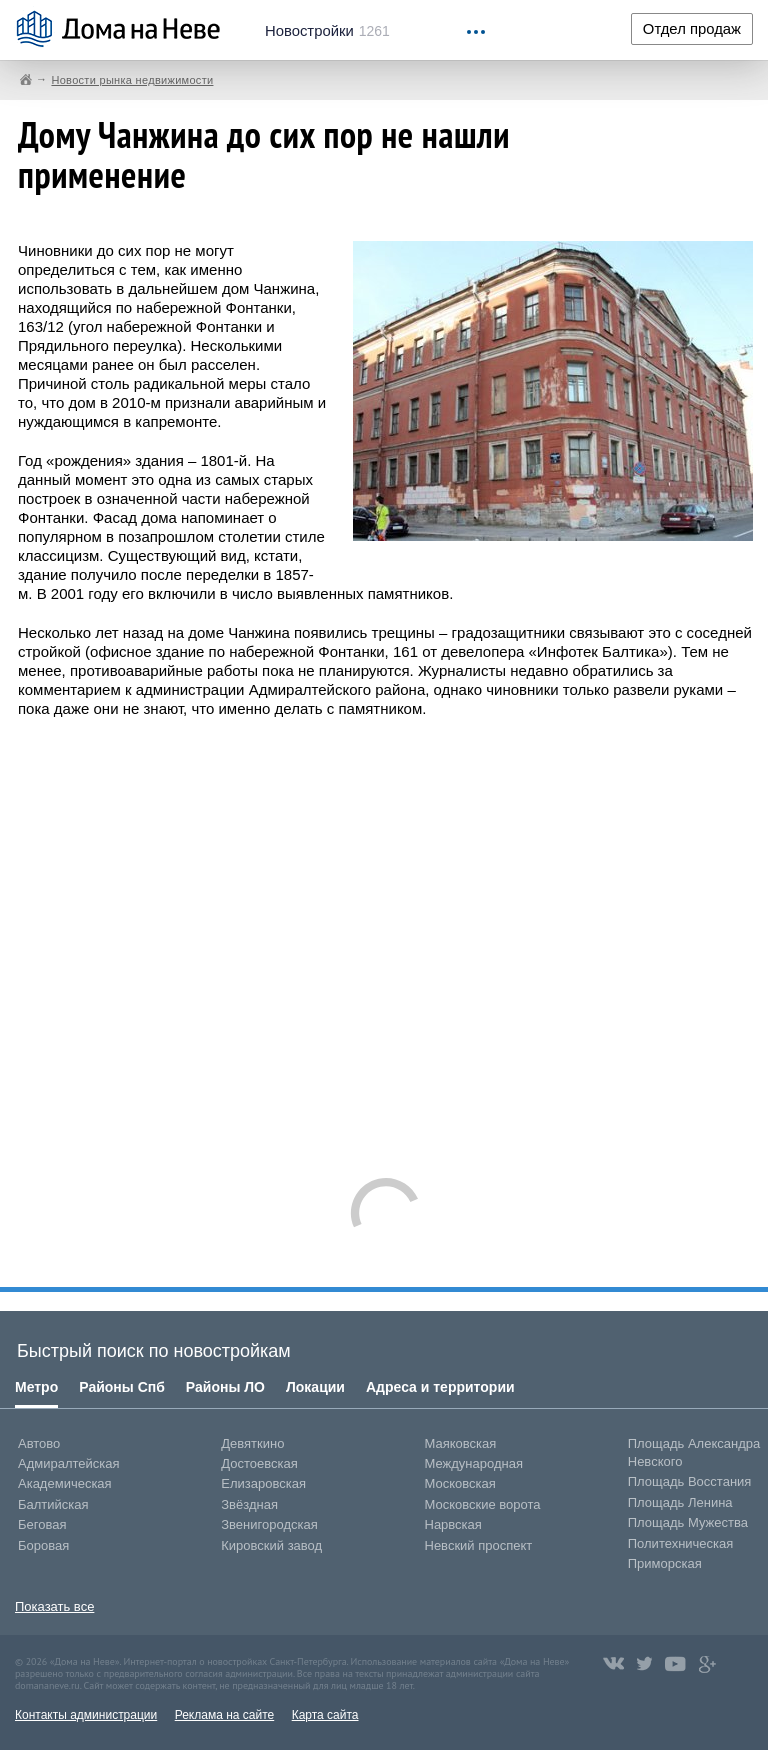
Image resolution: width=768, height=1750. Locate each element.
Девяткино (252, 1443)
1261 (327, 31)
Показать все (54, 1606)
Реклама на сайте (225, 1715)
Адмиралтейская (69, 1463)
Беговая (42, 1524)
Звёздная (249, 1504)
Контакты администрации (86, 1715)
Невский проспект (479, 1545)
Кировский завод (271, 1545)
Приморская (665, 1563)
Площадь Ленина (680, 1502)
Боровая (43, 1545)
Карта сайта (325, 1715)
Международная (474, 1463)
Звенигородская (269, 1524)
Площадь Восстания (690, 1481)
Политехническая (681, 1543)
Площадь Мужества (688, 1522)
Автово (39, 1443)
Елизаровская (263, 1483)
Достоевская (259, 1463)
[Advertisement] (386, 938)
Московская (460, 1483)
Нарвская (453, 1524)
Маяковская (461, 1443)
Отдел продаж (692, 29)
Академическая (65, 1483)
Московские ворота (483, 1504)
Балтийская (53, 1504)
